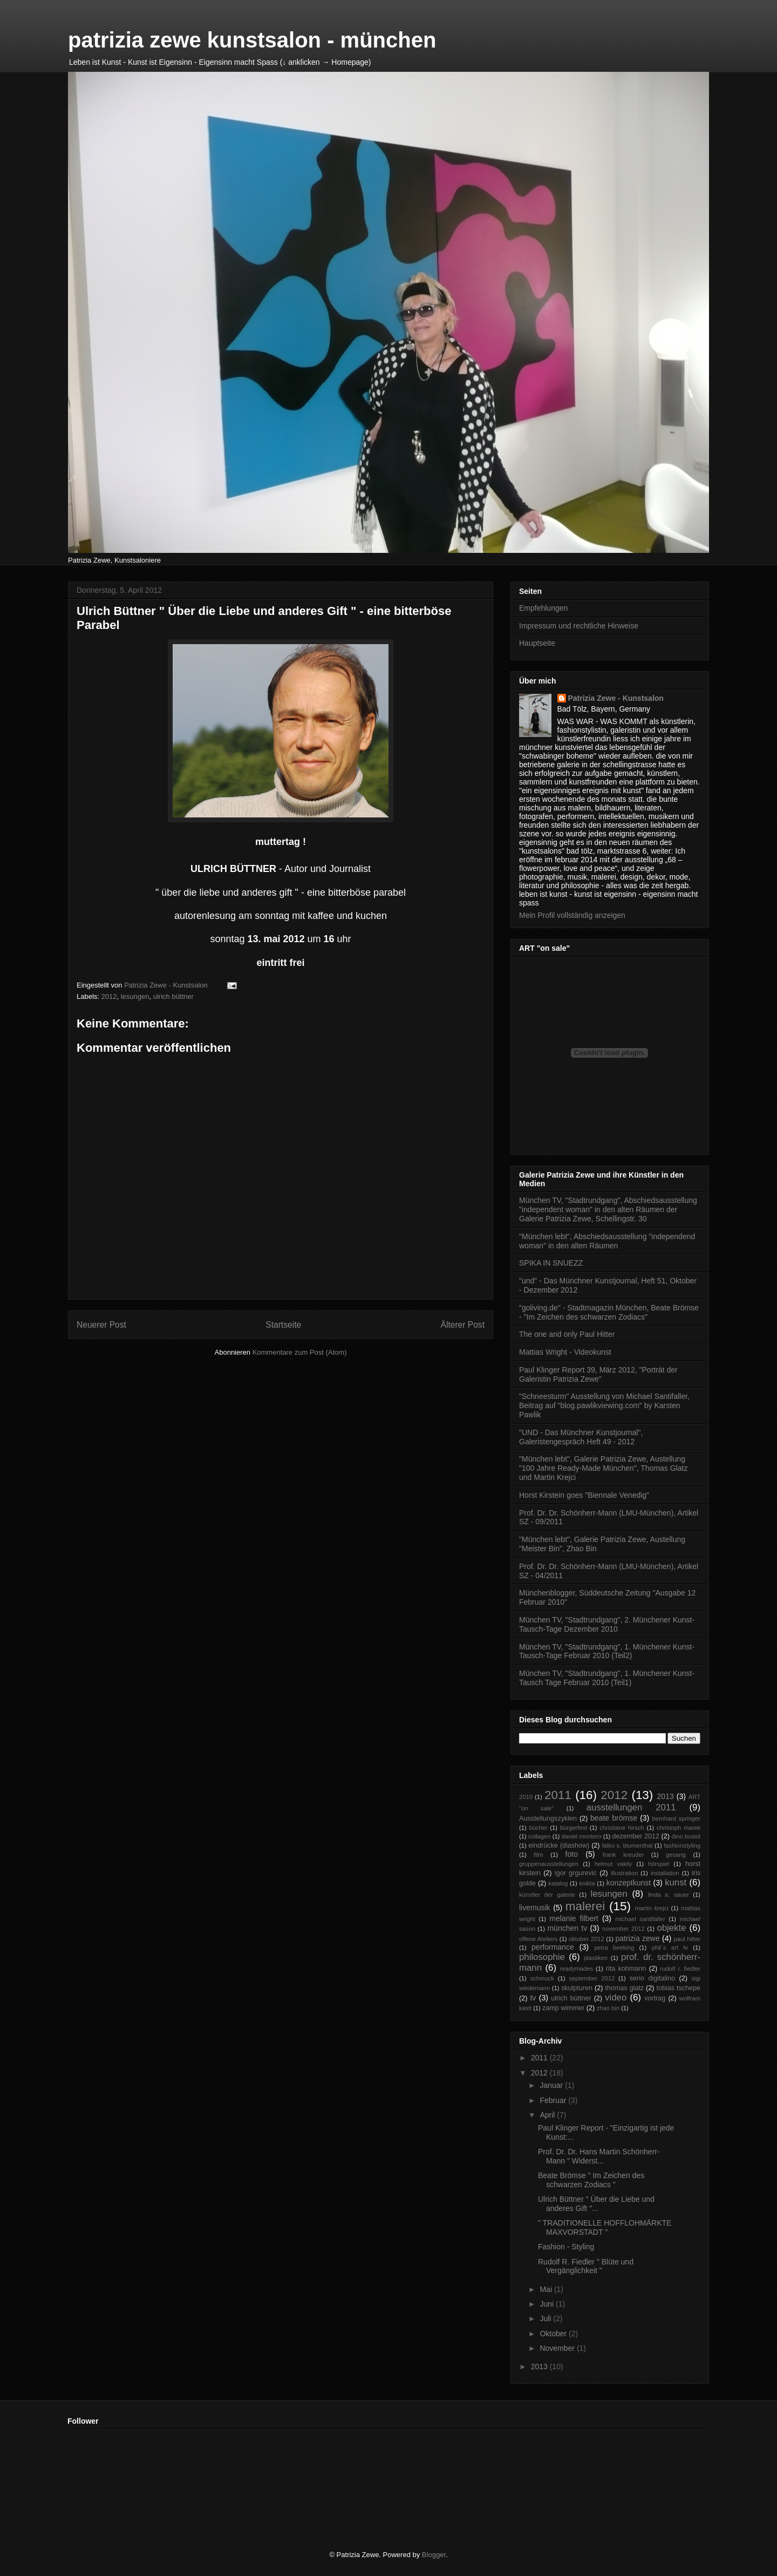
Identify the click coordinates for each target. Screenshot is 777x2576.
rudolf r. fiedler (680, 1968)
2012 (109, 996)
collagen (539, 1836)
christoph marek (678, 1827)
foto (571, 1854)
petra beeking (614, 1947)
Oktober (554, 2333)
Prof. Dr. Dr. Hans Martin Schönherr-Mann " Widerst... (599, 2156)
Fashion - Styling (566, 2246)
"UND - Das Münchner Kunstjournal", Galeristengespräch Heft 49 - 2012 (581, 1437)
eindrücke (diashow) (558, 1845)
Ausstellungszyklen (548, 1818)
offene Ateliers (538, 1939)
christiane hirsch (621, 1827)
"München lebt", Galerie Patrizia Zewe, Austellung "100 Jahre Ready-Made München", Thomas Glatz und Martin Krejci (603, 1468)
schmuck (542, 1978)
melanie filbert (573, 1918)
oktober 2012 (586, 1939)
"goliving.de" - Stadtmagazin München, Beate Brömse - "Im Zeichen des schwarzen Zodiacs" (609, 1312)
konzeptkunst (628, 1882)
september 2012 (592, 1978)
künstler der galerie (547, 1894)
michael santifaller (640, 1919)
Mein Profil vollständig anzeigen (572, 915)
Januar (552, 2085)
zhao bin (608, 2008)
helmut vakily (613, 1864)
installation (665, 1873)
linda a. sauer (668, 1894)
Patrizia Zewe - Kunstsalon (616, 698)
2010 (526, 1797)
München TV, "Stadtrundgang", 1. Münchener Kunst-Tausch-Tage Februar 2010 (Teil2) (606, 1651)
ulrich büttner (173, 996)
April (548, 2115)
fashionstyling (682, 1845)
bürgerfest (573, 1827)
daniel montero (581, 1836)
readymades (577, 1968)
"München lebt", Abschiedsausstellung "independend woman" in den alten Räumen (607, 1241)
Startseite (283, 1324)
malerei (585, 1906)
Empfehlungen (543, 608)
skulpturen (576, 1988)
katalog (558, 1883)
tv (533, 1997)
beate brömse (613, 1818)
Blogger (434, 2555)
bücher (538, 1827)
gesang (676, 1854)
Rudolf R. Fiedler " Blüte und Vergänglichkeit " (585, 2266)
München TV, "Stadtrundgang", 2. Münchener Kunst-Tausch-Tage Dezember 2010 (606, 1624)
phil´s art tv (670, 1947)
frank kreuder (623, 1854)
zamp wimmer (563, 2008)
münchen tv (567, 1928)
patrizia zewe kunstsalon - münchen (252, 40)
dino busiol (686, 1836)
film (538, 1854)
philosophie (542, 1957)
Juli (546, 2318)
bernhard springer (676, 1818)
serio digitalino (652, 1978)
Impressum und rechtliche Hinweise (578, 625)
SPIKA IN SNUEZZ (551, 1263)
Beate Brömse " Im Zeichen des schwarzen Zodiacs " (591, 2180)
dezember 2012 (636, 1836)
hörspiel (658, 1864)
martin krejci (652, 1908)
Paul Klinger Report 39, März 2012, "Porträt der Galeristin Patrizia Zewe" (598, 1374)
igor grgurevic (576, 1873)
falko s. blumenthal (627, 1845)
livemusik (534, 1907)
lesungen (135, 996)
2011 (557, 1795)
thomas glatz (624, 1988)
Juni (548, 2304)
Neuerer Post (101, 1324)
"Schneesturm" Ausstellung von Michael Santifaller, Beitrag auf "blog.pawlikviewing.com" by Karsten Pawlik (604, 1405)
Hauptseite (537, 643)
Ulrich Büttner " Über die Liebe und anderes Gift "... (596, 2204)
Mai (547, 2289)
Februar (554, 2100)
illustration (624, 1873)
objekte (671, 1928)
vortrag (654, 1998)
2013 (665, 1796)
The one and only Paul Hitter (567, 1334)
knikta (587, 1883)
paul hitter (687, 1939)
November (558, 2348)
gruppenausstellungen (548, 1864)
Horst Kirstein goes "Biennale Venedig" (584, 1495)
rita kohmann (626, 1968)
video (615, 1997)
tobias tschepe (678, 1988)
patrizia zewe (638, 1938)
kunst (675, 1882)
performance (552, 1947)
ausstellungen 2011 (631, 1807)
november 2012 (623, 1928)
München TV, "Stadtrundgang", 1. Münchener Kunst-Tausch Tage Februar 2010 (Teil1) (606, 1678)
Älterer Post (463, 1324)
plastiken (596, 1958)
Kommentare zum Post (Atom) (300, 1352)
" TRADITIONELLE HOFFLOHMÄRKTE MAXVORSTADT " (604, 2227)
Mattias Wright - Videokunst (565, 1352)
